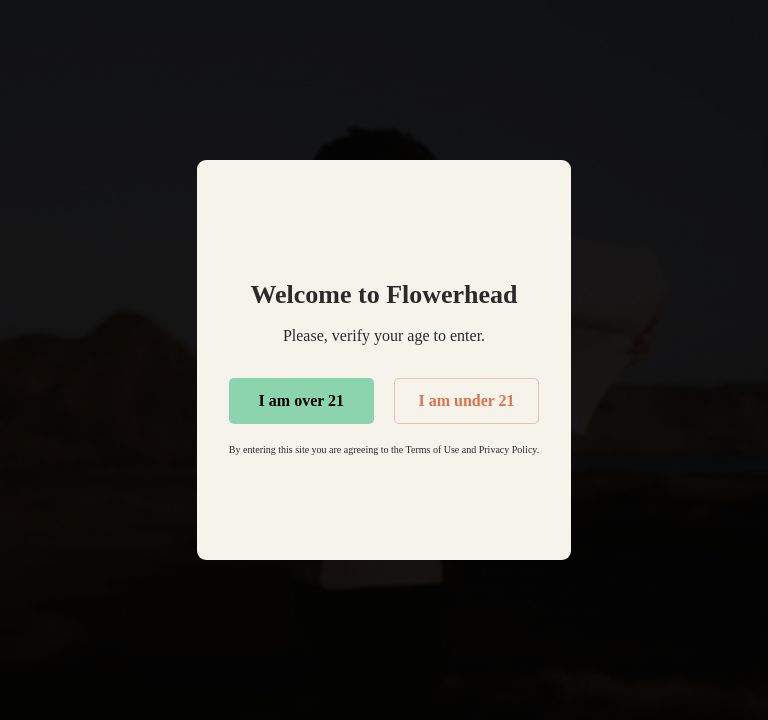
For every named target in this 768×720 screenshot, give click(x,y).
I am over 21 (301, 400)
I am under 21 (466, 400)
